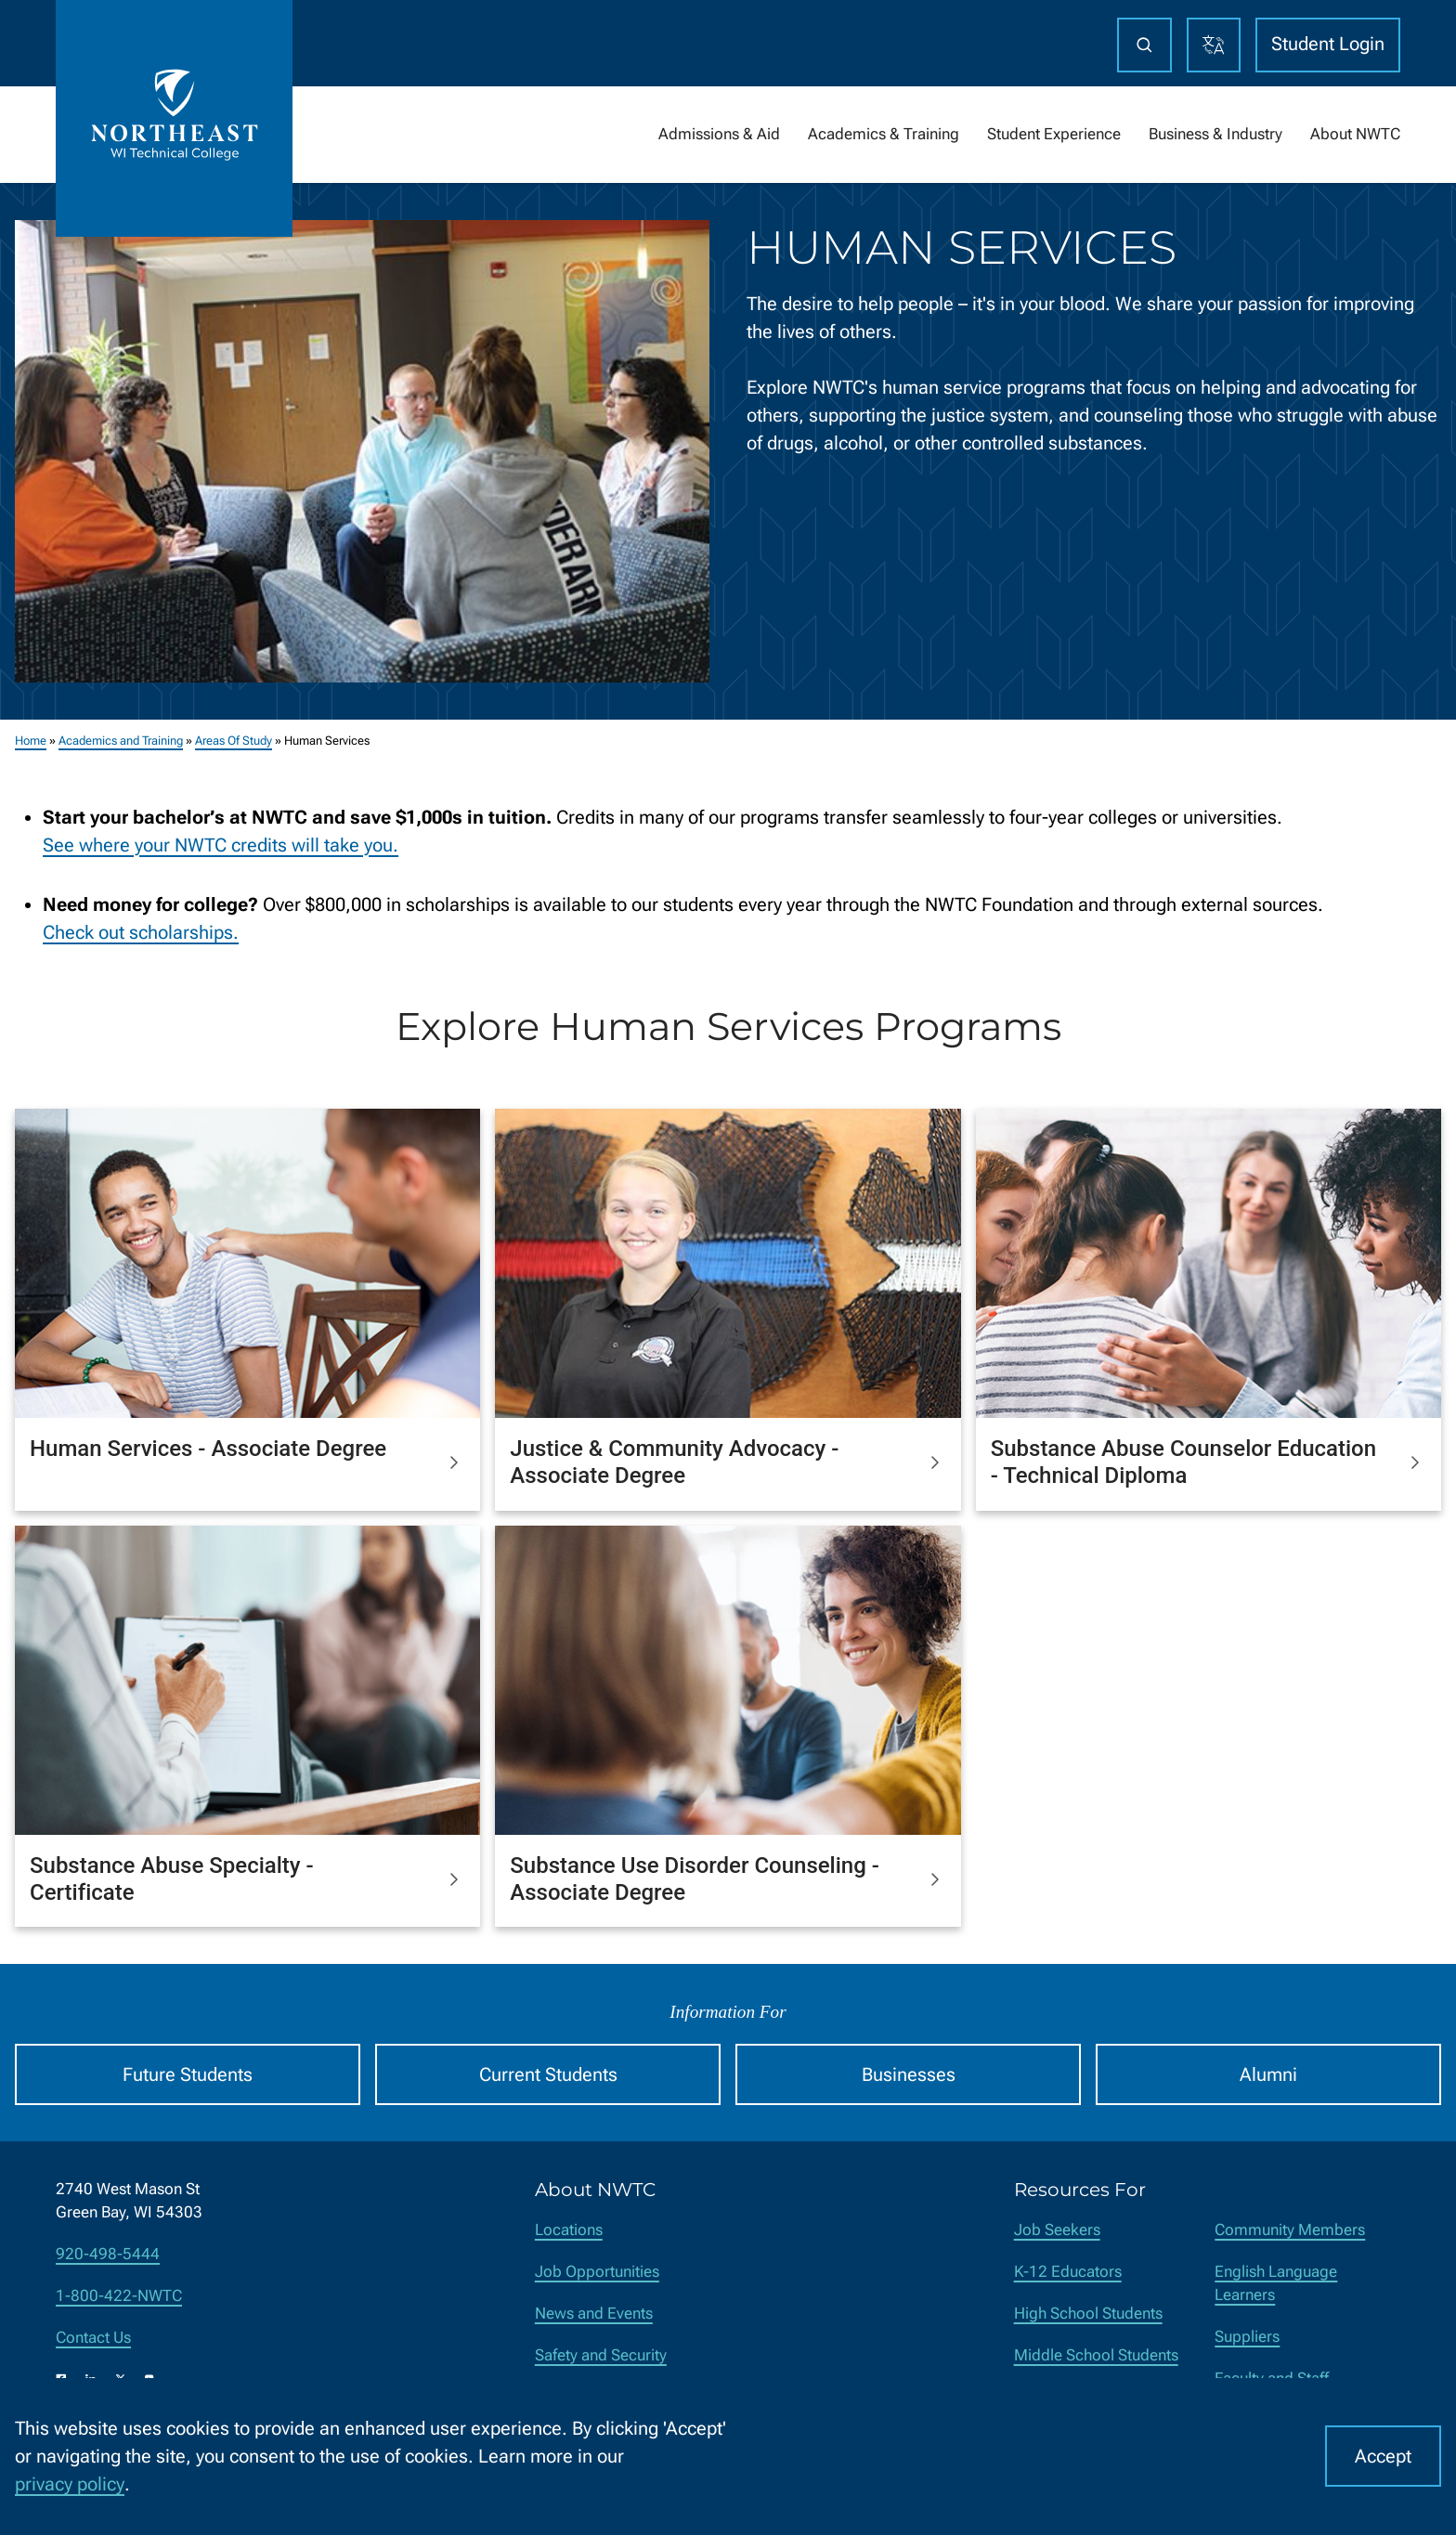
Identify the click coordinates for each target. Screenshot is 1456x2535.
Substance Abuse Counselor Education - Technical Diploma (1183, 1462)
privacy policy (69, 2484)
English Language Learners (1276, 2283)
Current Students (548, 2074)
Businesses (909, 2074)
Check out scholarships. (141, 931)
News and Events (594, 2313)
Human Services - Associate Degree (208, 1449)
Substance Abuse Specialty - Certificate (172, 1878)
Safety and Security (601, 2355)
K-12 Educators (1068, 2272)
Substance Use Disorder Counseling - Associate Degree (694, 1878)
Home (30, 741)
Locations (569, 2230)
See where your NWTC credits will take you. (220, 844)
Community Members (1290, 2230)
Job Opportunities (597, 2272)
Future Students (188, 2074)
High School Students (1088, 2313)
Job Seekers (1057, 2230)
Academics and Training (120, 741)
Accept (1383, 2456)
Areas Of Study (233, 741)
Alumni (1268, 2074)
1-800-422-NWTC (119, 2296)
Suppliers (1247, 2337)
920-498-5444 (108, 2254)
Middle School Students (1096, 2355)
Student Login (1327, 43)
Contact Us (93, 2337)
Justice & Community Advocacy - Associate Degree (674, 1462)
